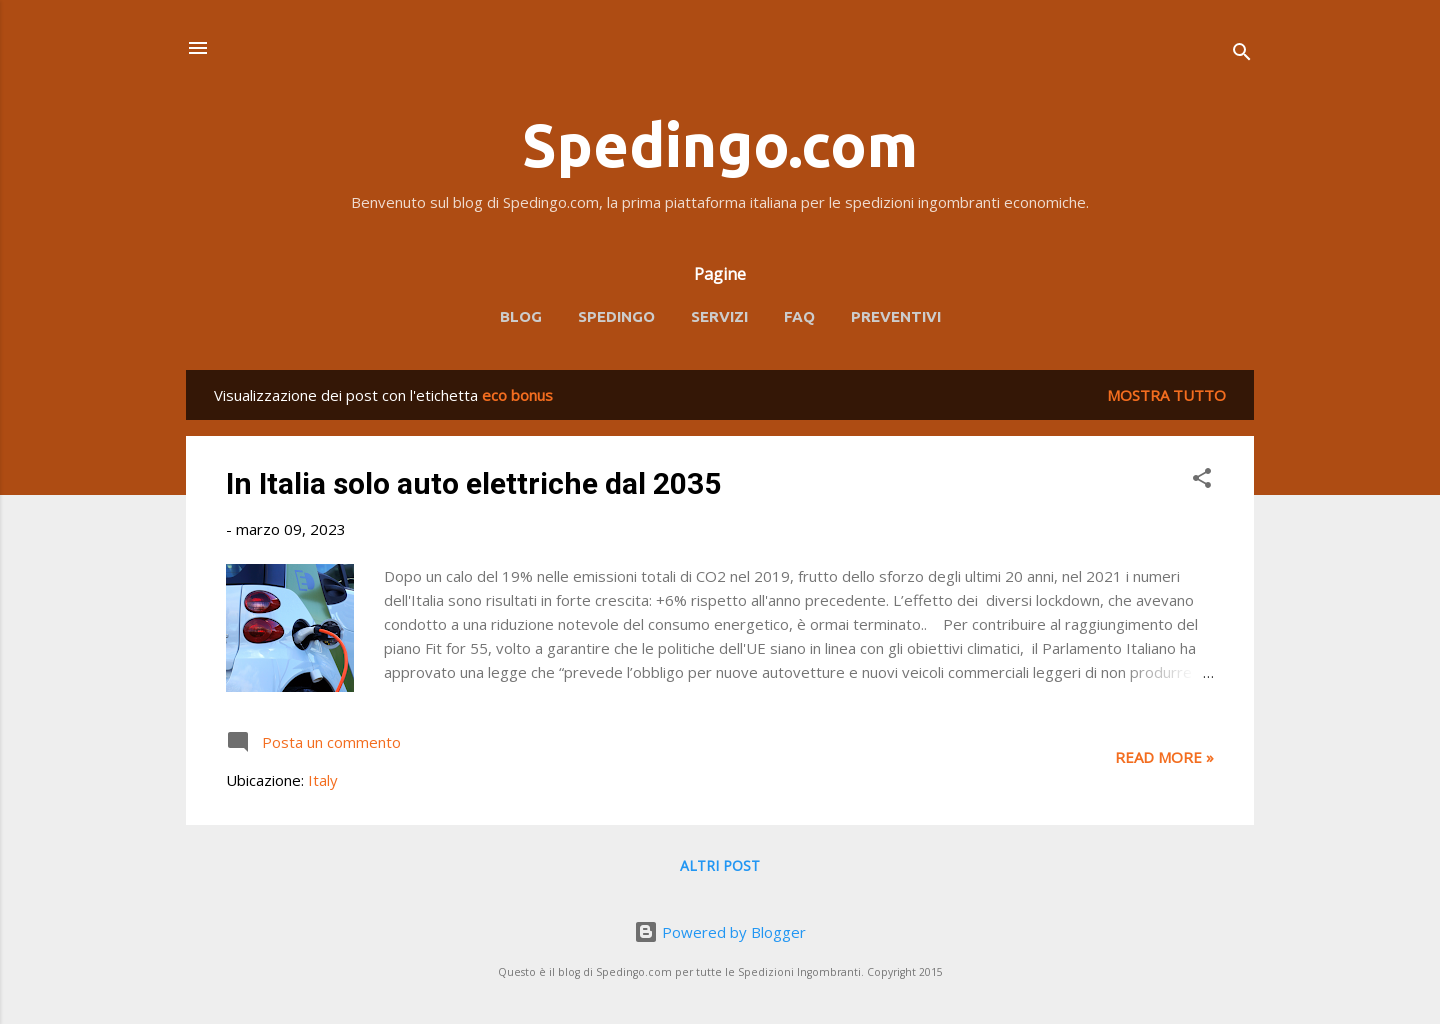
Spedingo (616, 316)
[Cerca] (1242, 54)
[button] (1202, 481)
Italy (323, 780)
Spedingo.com (720, 144)
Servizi (719, 316)
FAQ (799, 316)
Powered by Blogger (720, 932)
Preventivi (896, 316)
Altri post (720, 865)
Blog (521, 316)
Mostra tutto (1166, 395)
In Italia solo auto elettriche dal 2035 (473, 483)
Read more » (1164, 757)
